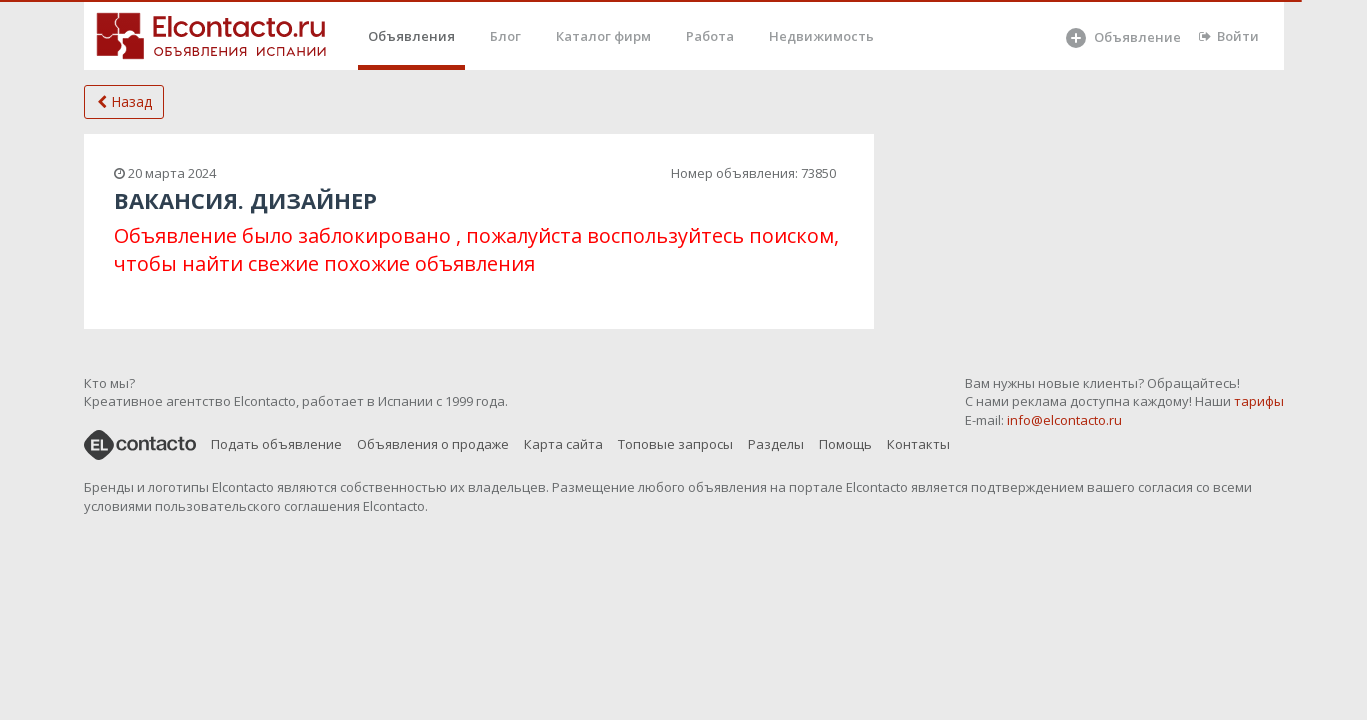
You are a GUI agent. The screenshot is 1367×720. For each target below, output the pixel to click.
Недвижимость (821, 36)
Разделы (776, 444)
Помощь (845, 444)
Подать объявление (276, 444)
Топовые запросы (675, 444)
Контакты (918, 444)
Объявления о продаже (433, 444)
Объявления (411, 36)
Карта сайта (563, 444)
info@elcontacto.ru (1064, 420)
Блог (505, 36)
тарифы (1259, 401)
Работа (710, 36)
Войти (1229, 36)
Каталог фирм (603, 36)
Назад (124, 101)
